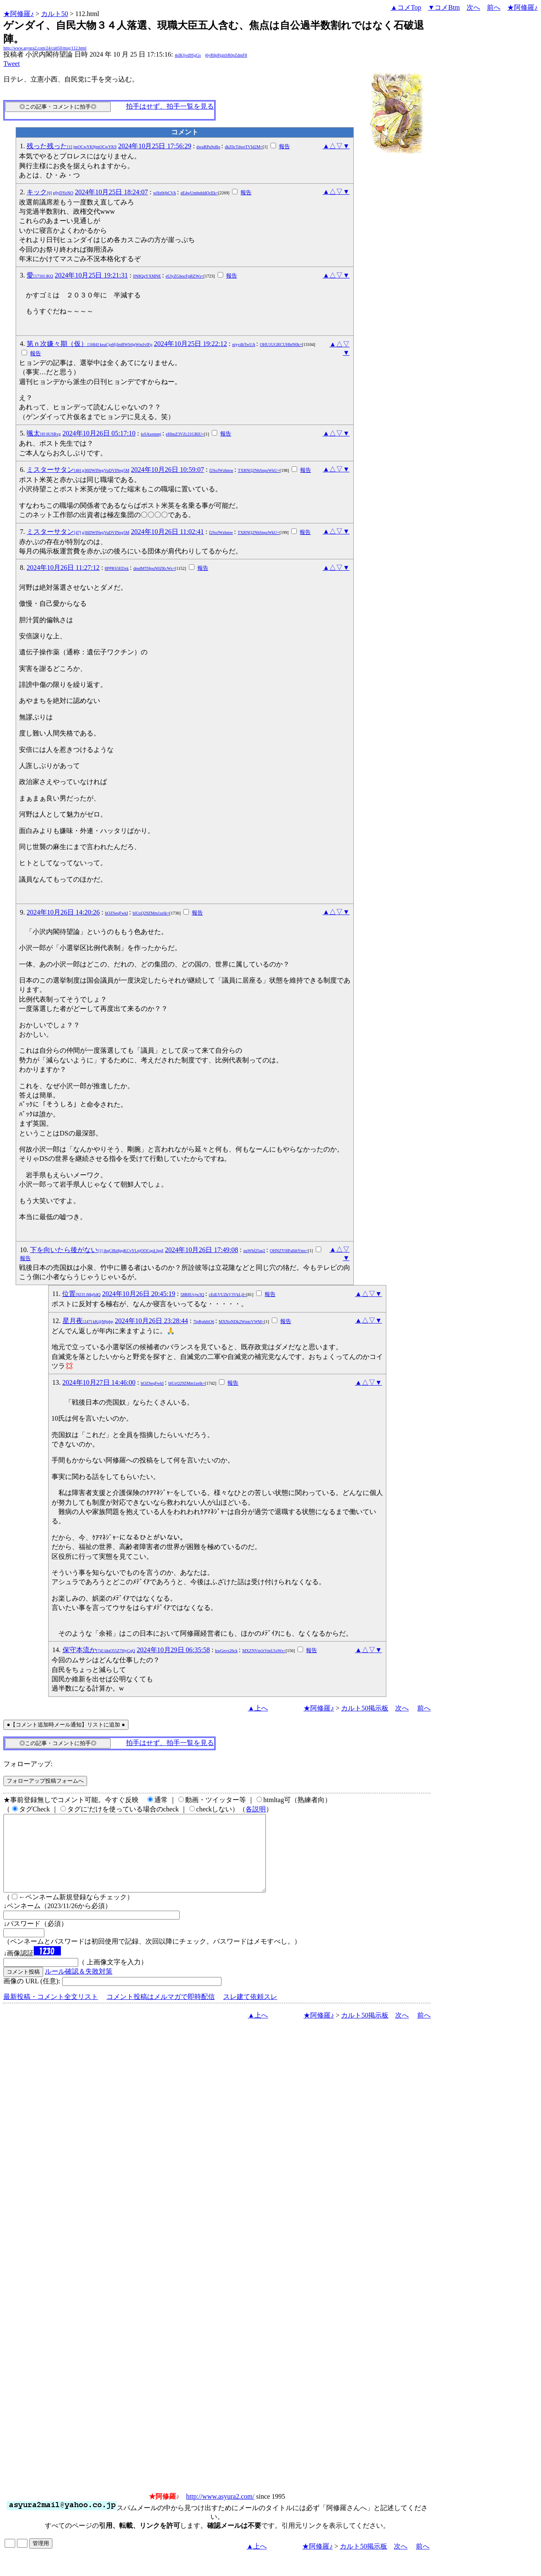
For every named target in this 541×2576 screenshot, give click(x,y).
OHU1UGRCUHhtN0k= (281, 344)
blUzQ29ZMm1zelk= (151, 913)
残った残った (71, 146)
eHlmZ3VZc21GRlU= (185, 434)
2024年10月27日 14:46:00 (99, 1382)
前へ (493, 7)
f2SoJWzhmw (221, 470)
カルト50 (54, 13)
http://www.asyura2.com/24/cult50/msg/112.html (44, 48)
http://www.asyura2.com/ (220, 2511)
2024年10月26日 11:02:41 (167, 531)
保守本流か (99, 1649)
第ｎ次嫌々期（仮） (89, 343)
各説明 (256, 1809)
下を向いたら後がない (96, 1249)
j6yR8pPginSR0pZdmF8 (226, 55)
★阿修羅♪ (18, 13)
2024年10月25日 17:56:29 (154, 146)
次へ (473, 7)
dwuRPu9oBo (208, 146)
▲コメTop (406, 7)
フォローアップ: (27, 1763)
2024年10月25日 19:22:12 (190, 343)
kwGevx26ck (226, 1650)
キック (50, 192)
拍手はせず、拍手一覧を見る (170, 106)
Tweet (11, 63)
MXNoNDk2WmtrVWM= (241, 1321)
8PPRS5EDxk (117, 568)
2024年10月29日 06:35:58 (173, 1649)
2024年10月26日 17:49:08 (201, 1249)
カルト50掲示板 (364, 1708)
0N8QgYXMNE (147, 276)
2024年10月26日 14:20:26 (63, 912)
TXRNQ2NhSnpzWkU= (259, 470)
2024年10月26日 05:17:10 (99, 433)
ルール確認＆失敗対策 (78, 1986)
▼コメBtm (444, 7)
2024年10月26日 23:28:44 (151, 1320)
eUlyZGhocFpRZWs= (185, 276)
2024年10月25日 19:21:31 (91, 275)
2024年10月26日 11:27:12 (63, 567)
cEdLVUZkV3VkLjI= (227, 1294)
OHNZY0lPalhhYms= (289, 1250)
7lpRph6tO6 (203, 1321)
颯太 (44, 433)
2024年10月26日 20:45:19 (138, 1293)
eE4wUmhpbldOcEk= (199, 193)
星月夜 (88, 1320)
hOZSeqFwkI (116, 913)
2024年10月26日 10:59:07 (167, 469)
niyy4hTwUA (243, 344)
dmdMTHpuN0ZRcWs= (154, 568)
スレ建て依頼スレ (250, 2011)
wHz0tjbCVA (164, 193)
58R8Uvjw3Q (192, 1294)
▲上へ (258, 1708)
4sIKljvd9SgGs (188, 55)
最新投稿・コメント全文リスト (50, 2011)
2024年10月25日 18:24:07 (111, 192)
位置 (81, 1293)
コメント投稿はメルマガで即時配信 (161, 2011)
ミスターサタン (78, 469)
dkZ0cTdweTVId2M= (244, 146)
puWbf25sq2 (254, 1250)
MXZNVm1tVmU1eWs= (264, 1650)
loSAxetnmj (151, 434)
